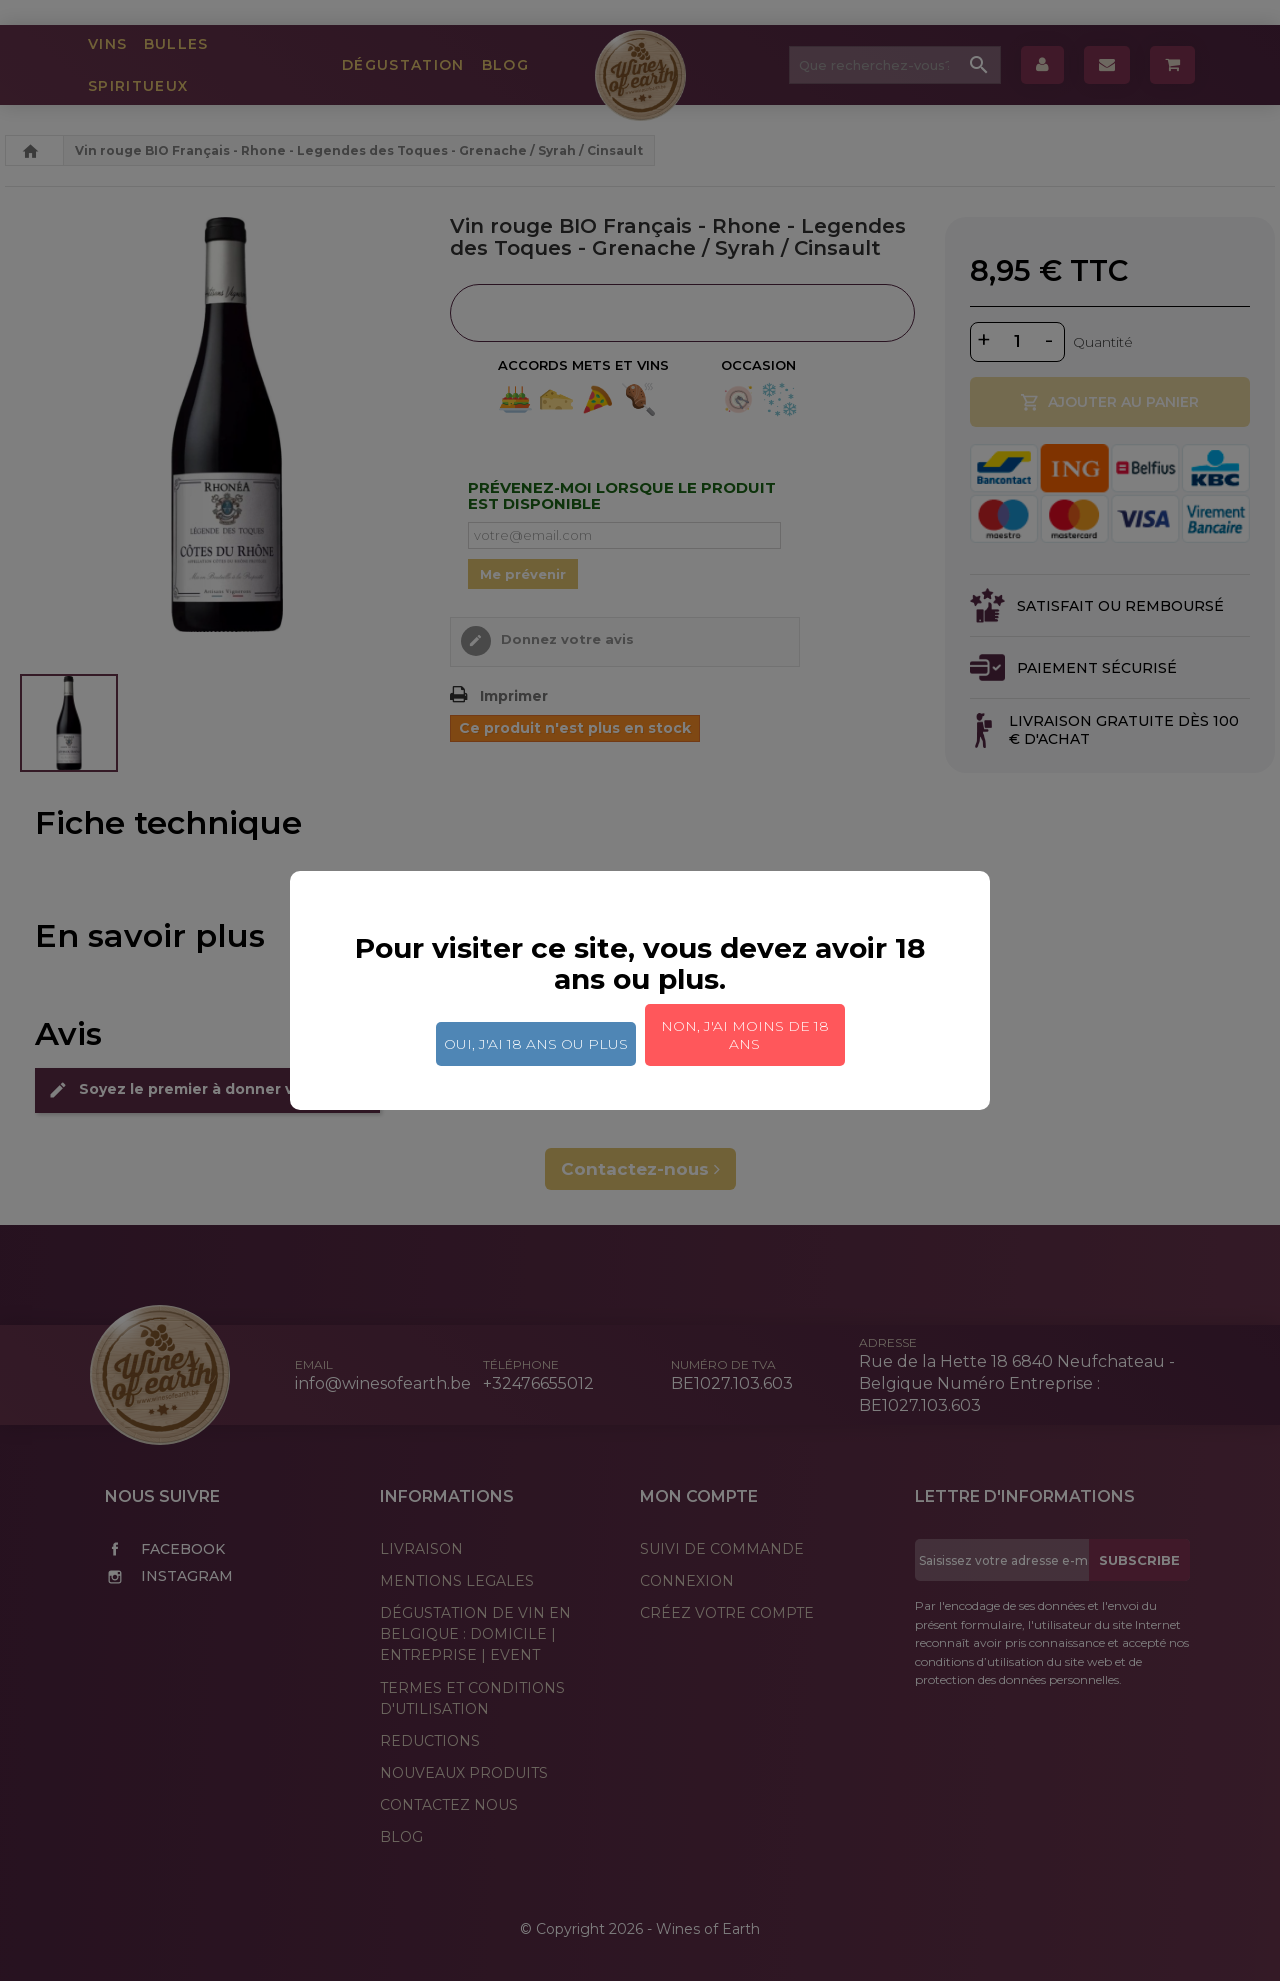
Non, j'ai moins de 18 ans (745, 1035)
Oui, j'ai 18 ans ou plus (536, 1044)
